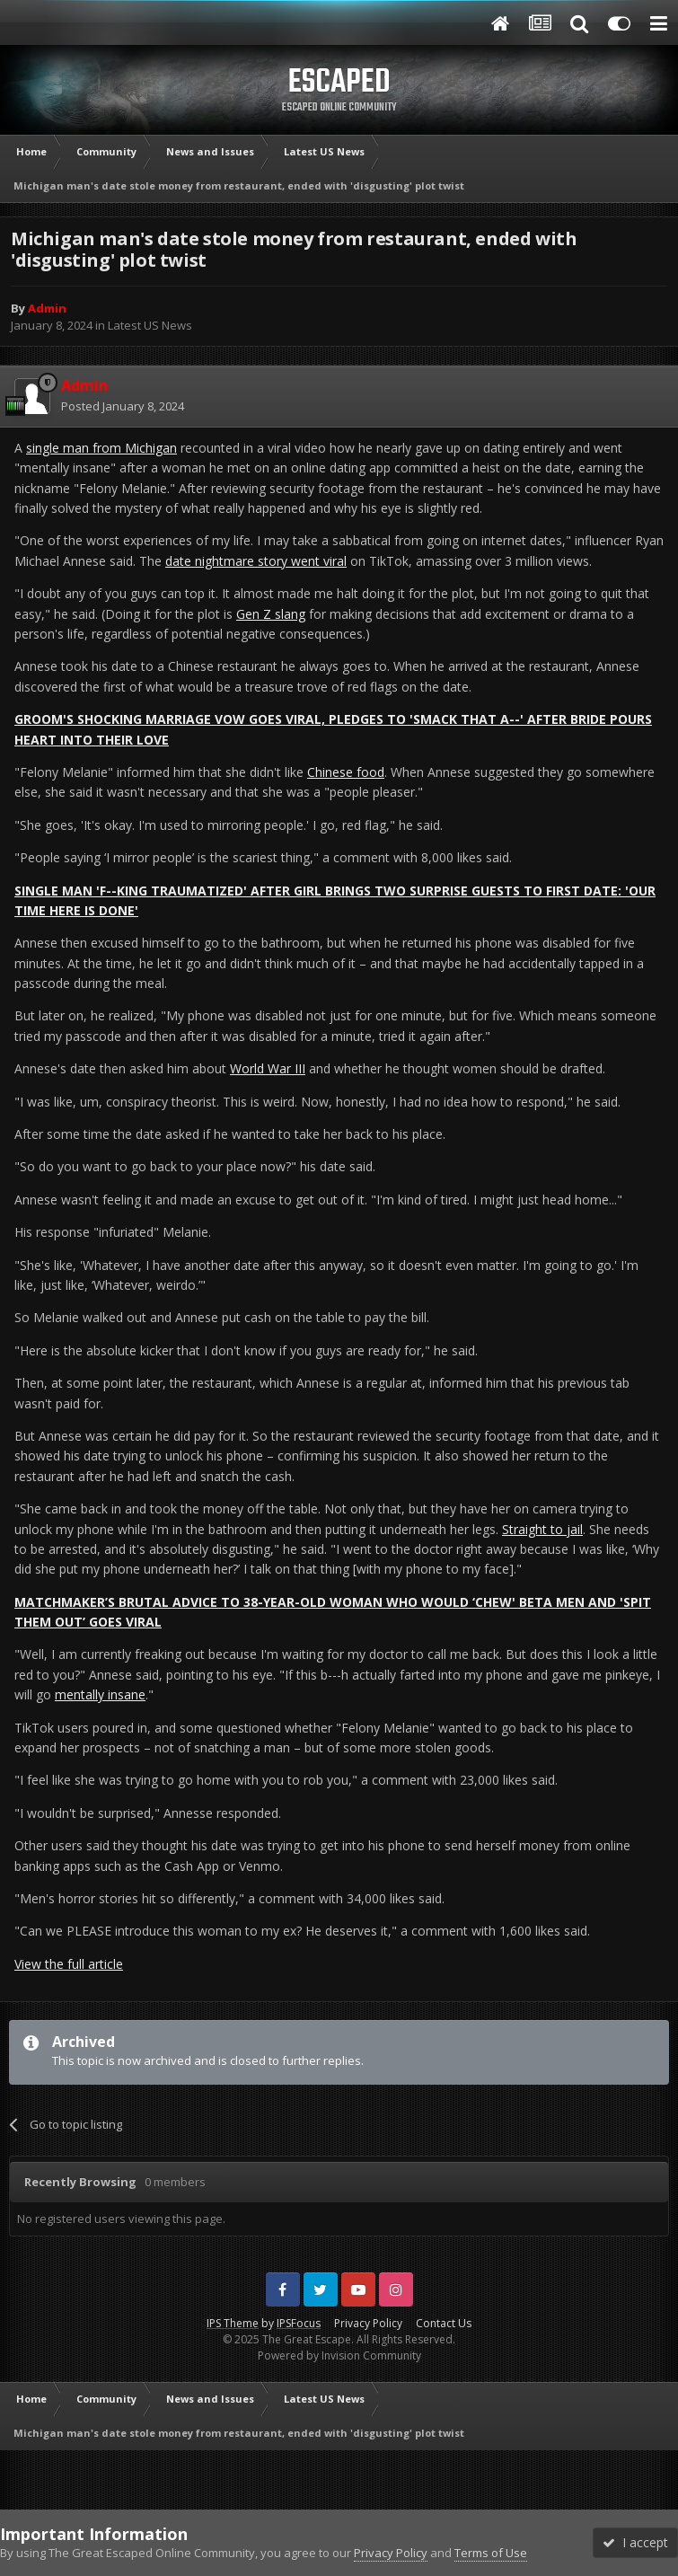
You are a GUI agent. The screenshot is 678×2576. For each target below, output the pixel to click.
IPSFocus (299, 2323)
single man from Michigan (101, 447)
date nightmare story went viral (256, 560)
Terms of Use (490, 2553)
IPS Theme (233, 2323)
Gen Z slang (270, 613)
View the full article (68, 1963)
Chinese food (345, 772)
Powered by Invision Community (339, 2355)
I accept (635, 2542)
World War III (267, 1068)
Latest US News (150, 325)
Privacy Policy (368, 2323)
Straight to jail (542, 1529)
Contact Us (443, 2323)
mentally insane (100, 1694)
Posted (122, 406)
